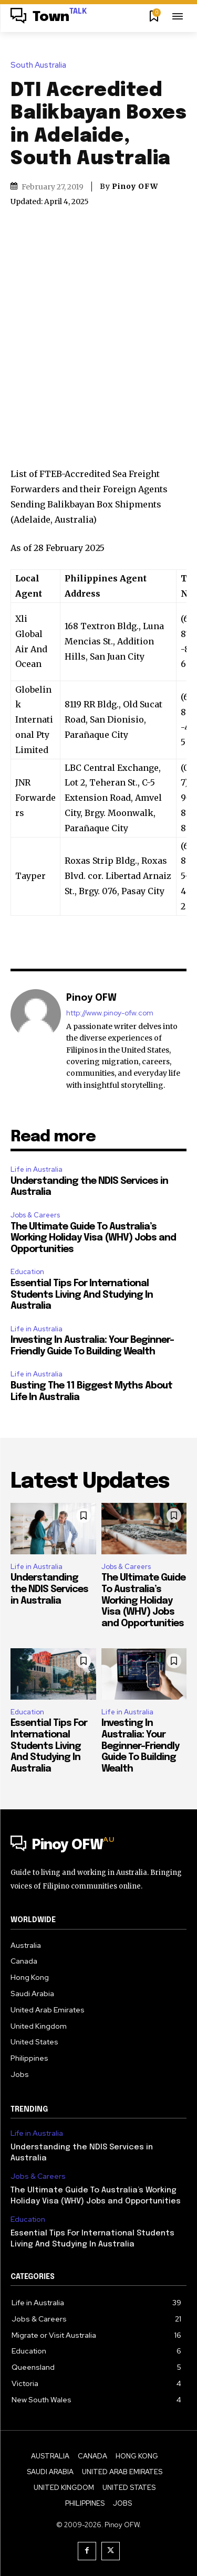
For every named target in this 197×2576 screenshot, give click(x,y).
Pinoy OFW (135, 186)
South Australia (41, 65)
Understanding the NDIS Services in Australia (49, 1589)
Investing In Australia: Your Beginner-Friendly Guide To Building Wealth (140, 1746)
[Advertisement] (98, 327)
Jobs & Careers (35, 1215)
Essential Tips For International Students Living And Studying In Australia (82, 1295)
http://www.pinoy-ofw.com (109, 1013)
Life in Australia (37, 1169)
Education (27, 1271)
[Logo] (49, 17)
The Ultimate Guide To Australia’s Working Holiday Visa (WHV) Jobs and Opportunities (93, 1238)
